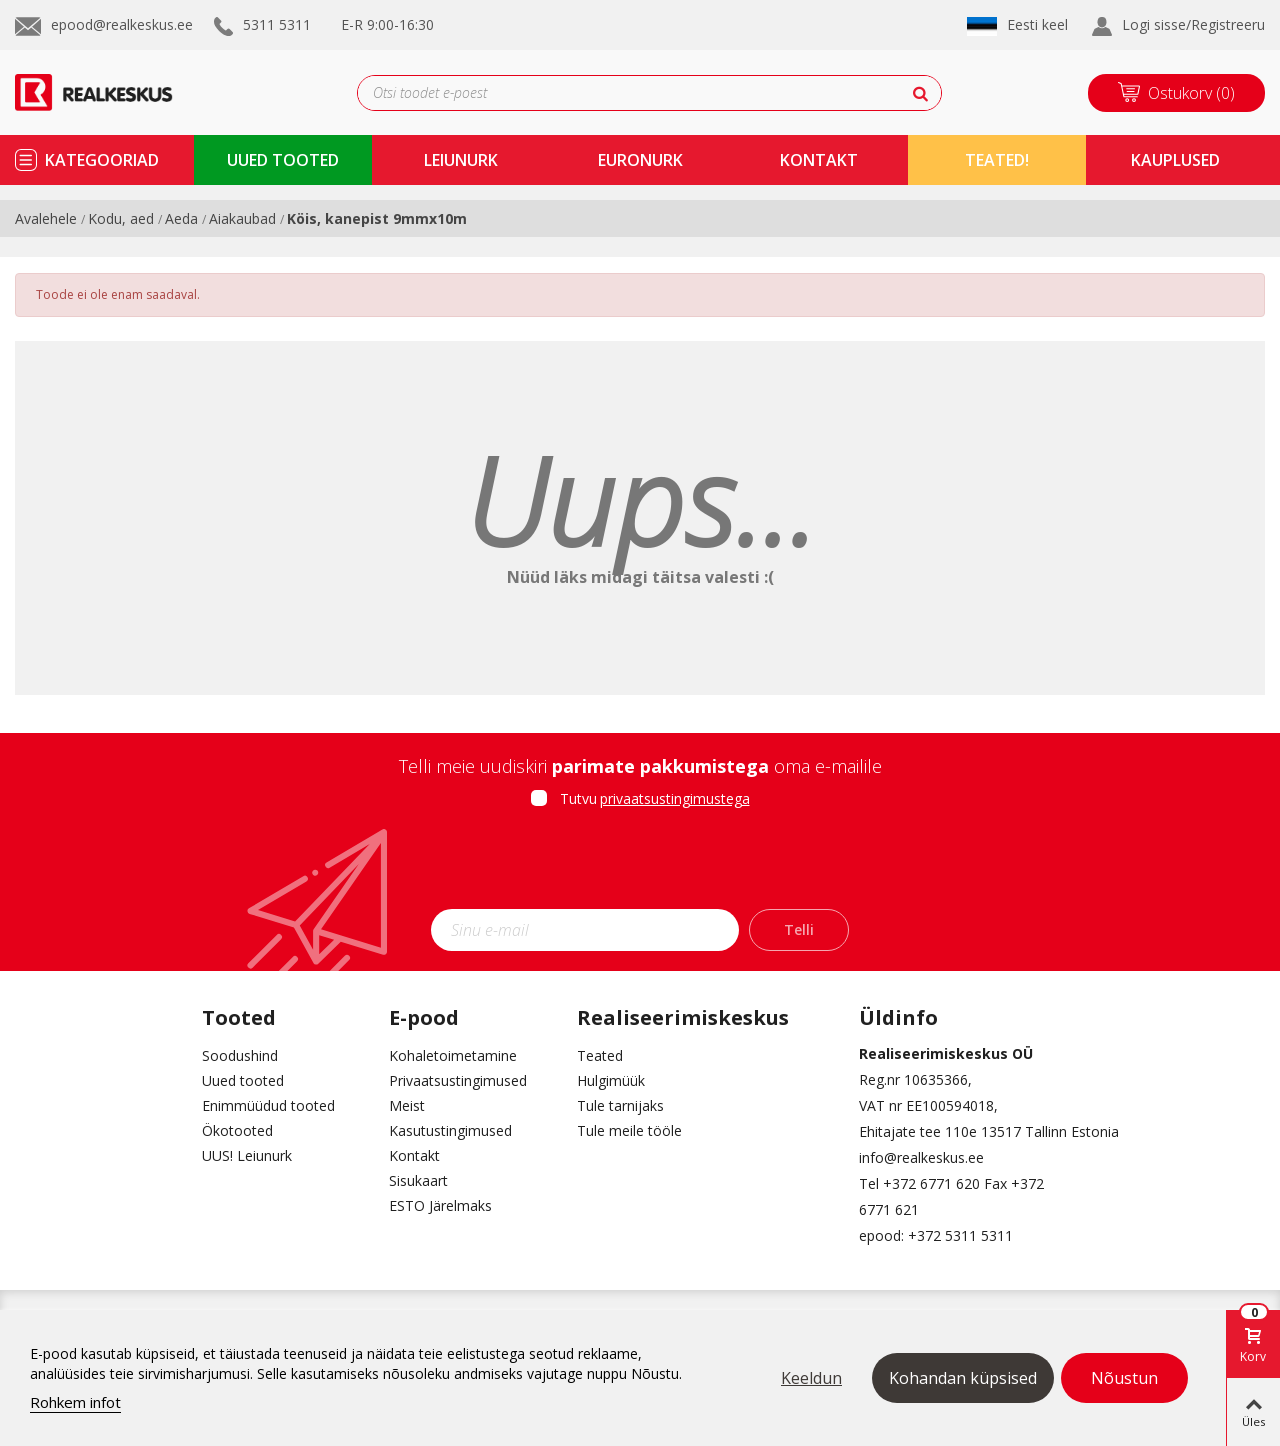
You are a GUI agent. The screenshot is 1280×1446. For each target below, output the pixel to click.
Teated (600, 1055)
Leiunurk (461, 160)
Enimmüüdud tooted (268, 1105)
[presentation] (640, 865)
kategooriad (102, 160)
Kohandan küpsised (963, 1378)
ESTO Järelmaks (440, 1205)
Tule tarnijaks (620, 1105)
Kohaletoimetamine (453, 1055)
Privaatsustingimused (458, 1080)
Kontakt (414, 1155)
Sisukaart (418, 1180)
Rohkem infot (75, 1402)
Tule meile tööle (629, 1130)
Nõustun (1124, 1378)
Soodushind (240, 1055)
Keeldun (811, 1378)
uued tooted (283, 160)
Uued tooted (243, 1080)
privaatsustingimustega (675, 798)
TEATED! (997, 160)
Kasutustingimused (450, 1130)
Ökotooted (237, 1130)
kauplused (1175, 160)
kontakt (819, 160)
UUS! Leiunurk (247, 1155)
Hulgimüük (611, 1080)
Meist (407, 1105)
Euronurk (640, 160)
